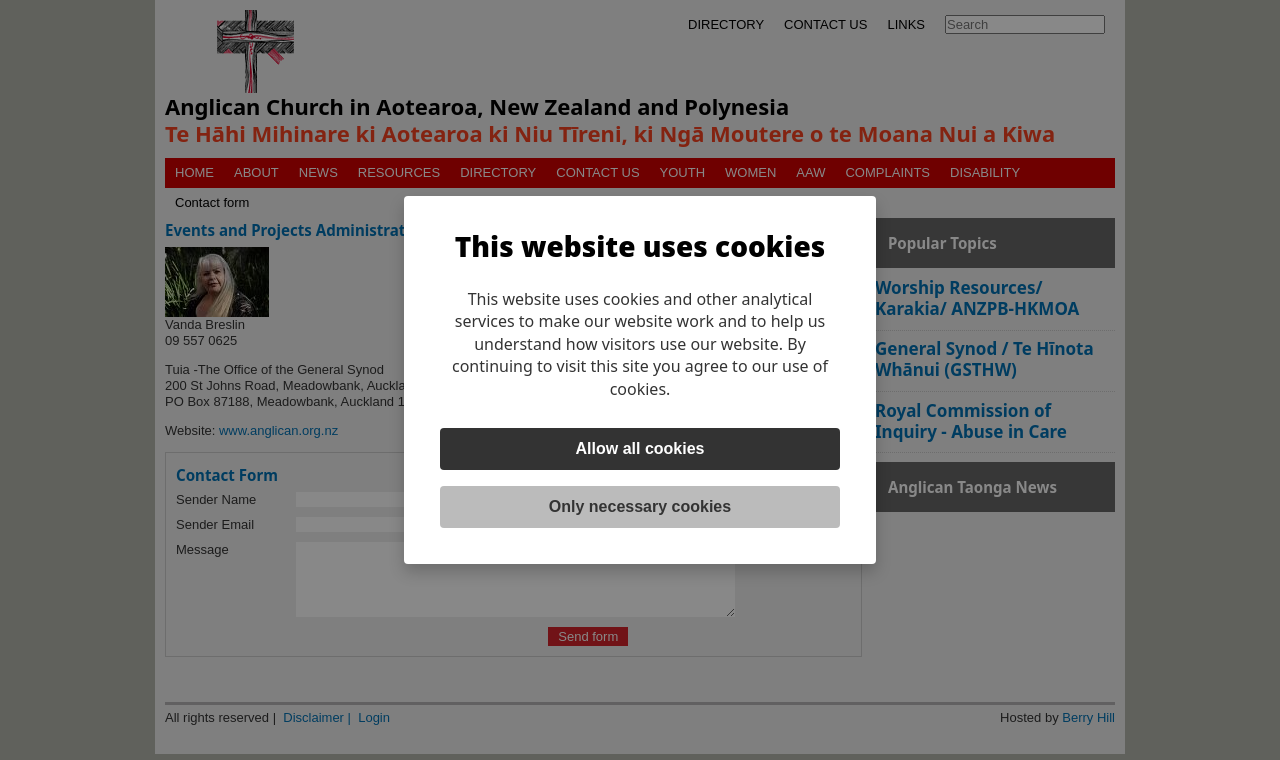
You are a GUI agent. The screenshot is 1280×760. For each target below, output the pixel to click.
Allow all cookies (640, 448)
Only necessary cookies (640, 506)
